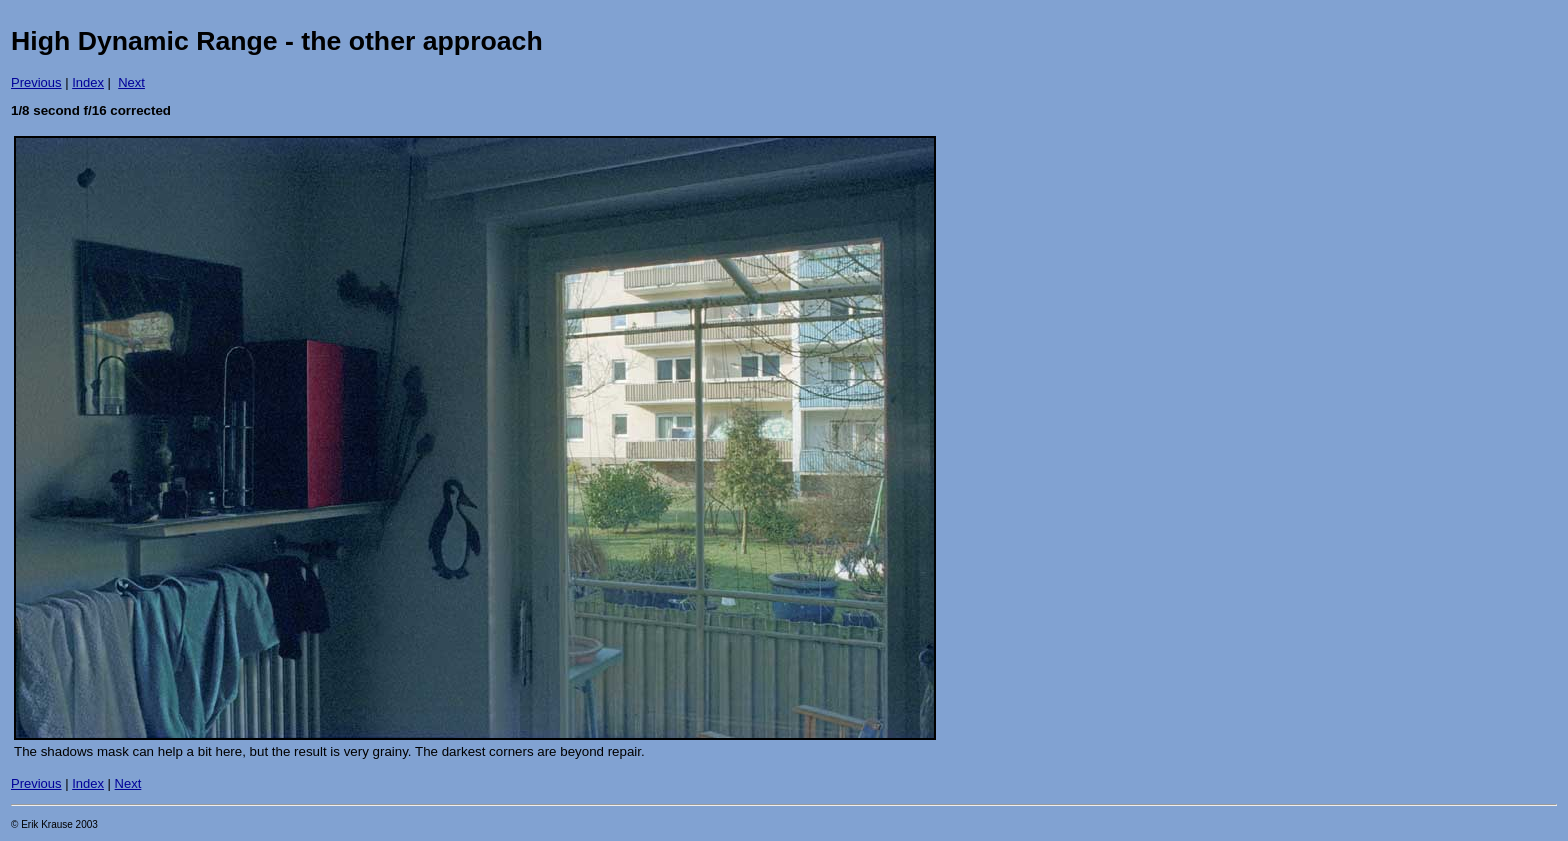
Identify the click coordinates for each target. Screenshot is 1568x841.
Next (131, 82)
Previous (36, 82)
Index (88, 82)
